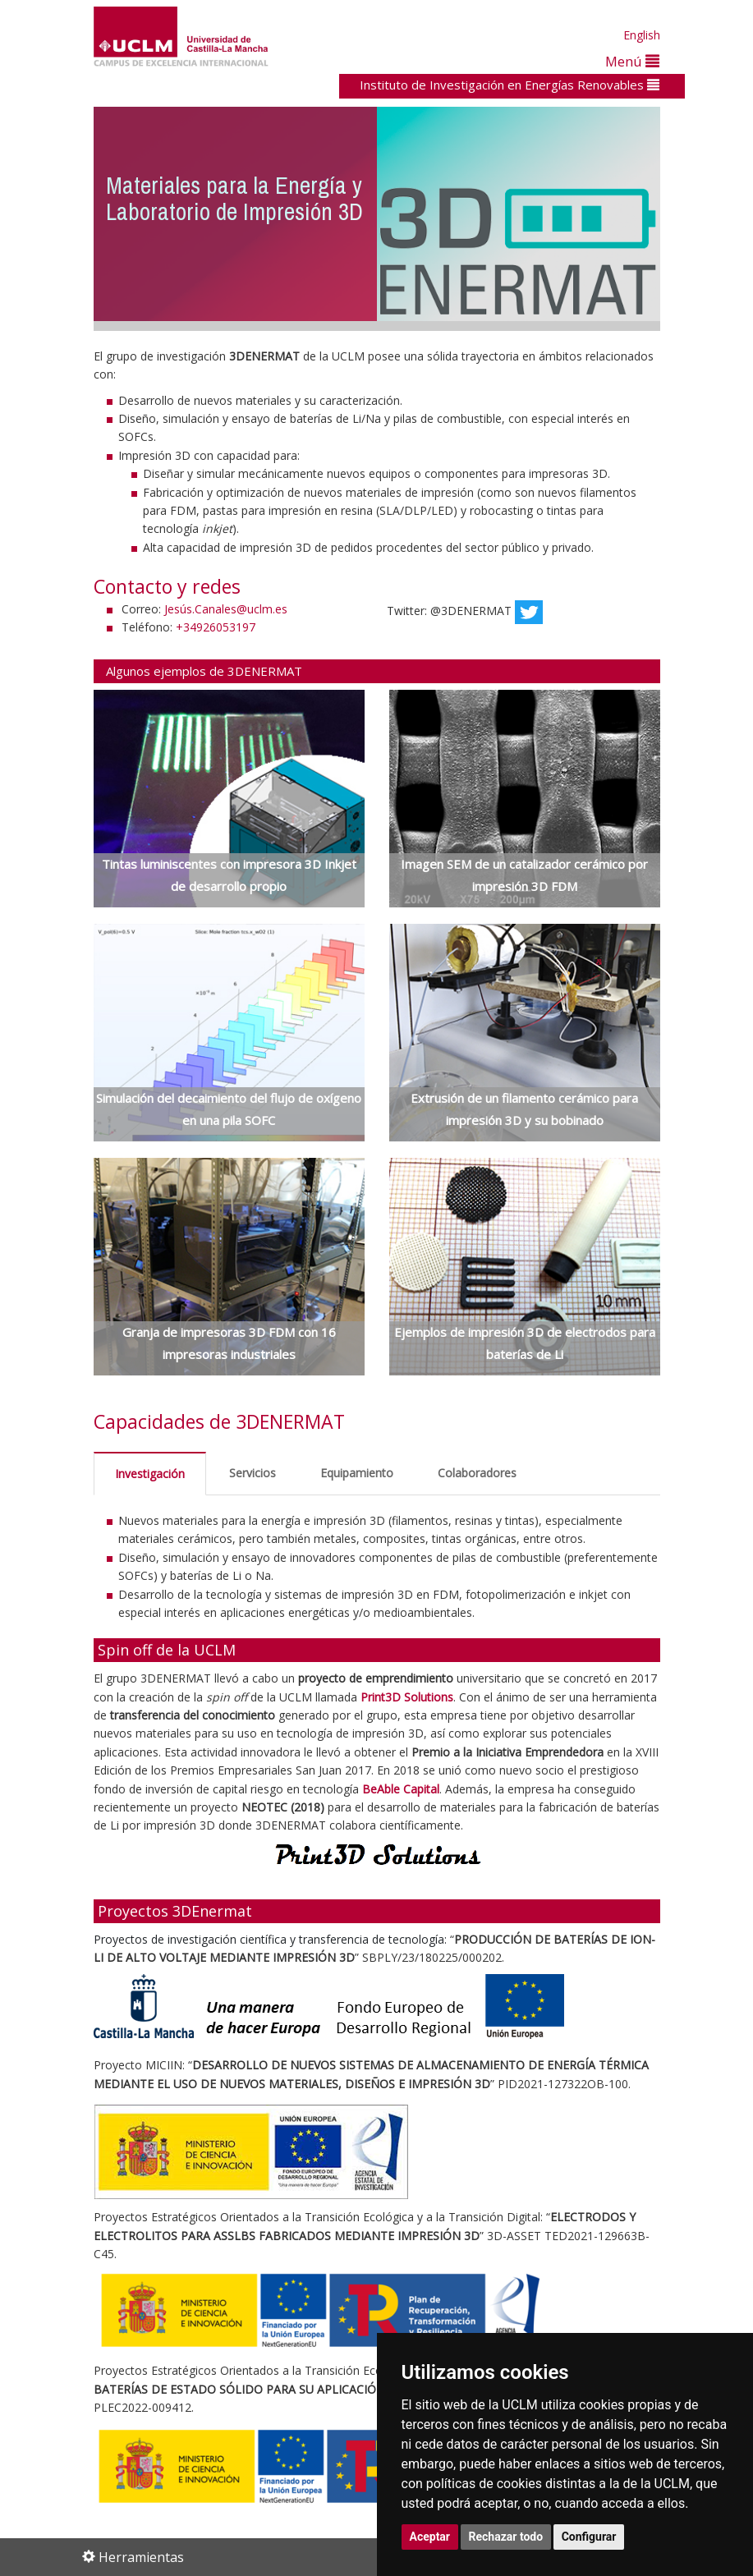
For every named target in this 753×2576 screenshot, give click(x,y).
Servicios (252, 1473)
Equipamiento (356, 1473)
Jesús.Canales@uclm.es (225, 609)
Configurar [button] (589, 2536)
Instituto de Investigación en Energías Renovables (509, 84)
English (641, 35)
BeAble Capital (400, 1789)
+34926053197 (215, 627)
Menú (632, 61)
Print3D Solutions (406, 1697)
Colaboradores (477, 1473)
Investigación (150, 1473)
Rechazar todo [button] (506, 2536)
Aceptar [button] (430, 2536)
